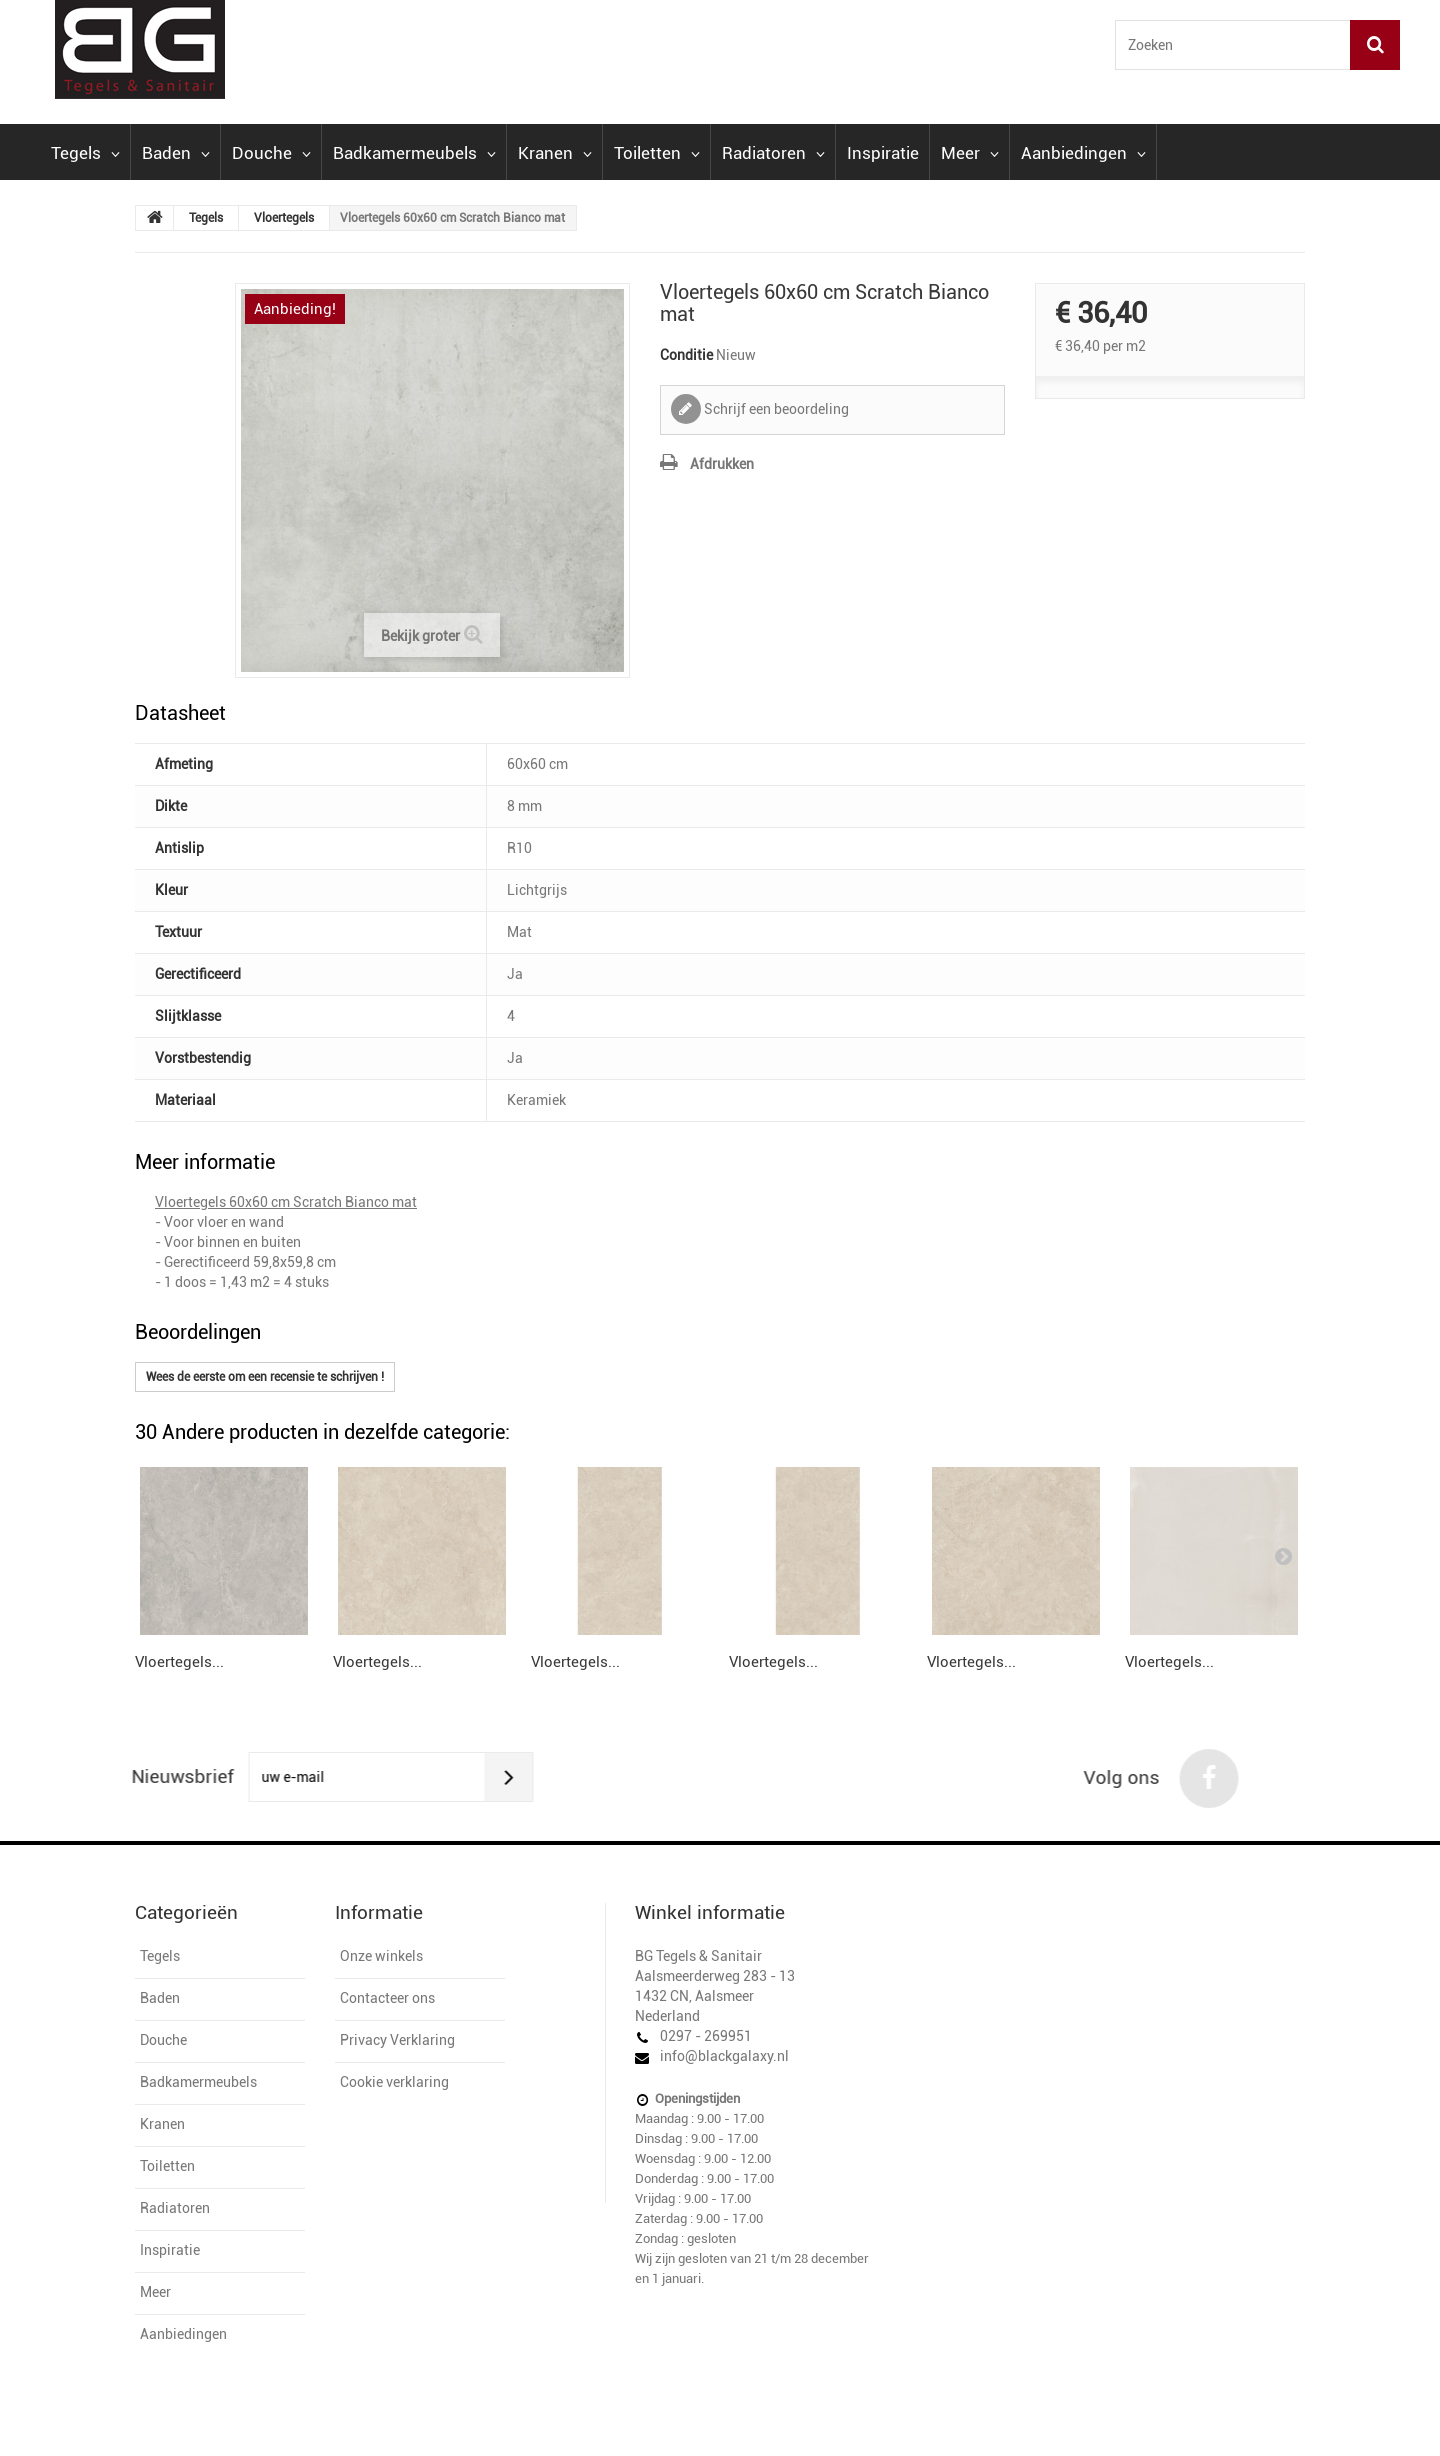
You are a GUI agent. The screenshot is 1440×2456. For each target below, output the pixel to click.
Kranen (555, 153)
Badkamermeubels (414, 153)
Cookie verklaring (394, 2082)
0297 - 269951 (706, 2036)
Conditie (686, 355)
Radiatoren (773, 153)
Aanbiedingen (1083, 153)
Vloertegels (284, 218)
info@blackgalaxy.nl (724, 2056)
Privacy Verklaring (397, 2040)
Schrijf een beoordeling (775, 409)
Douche (271, 153)
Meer (970, 153)
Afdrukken (722, 464)
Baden (176, 153)
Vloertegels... (179, 1662)
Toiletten (657, 153)
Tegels (85, 153)
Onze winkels (381, 1956)
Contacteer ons (387, 1998)
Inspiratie (883, 153)
